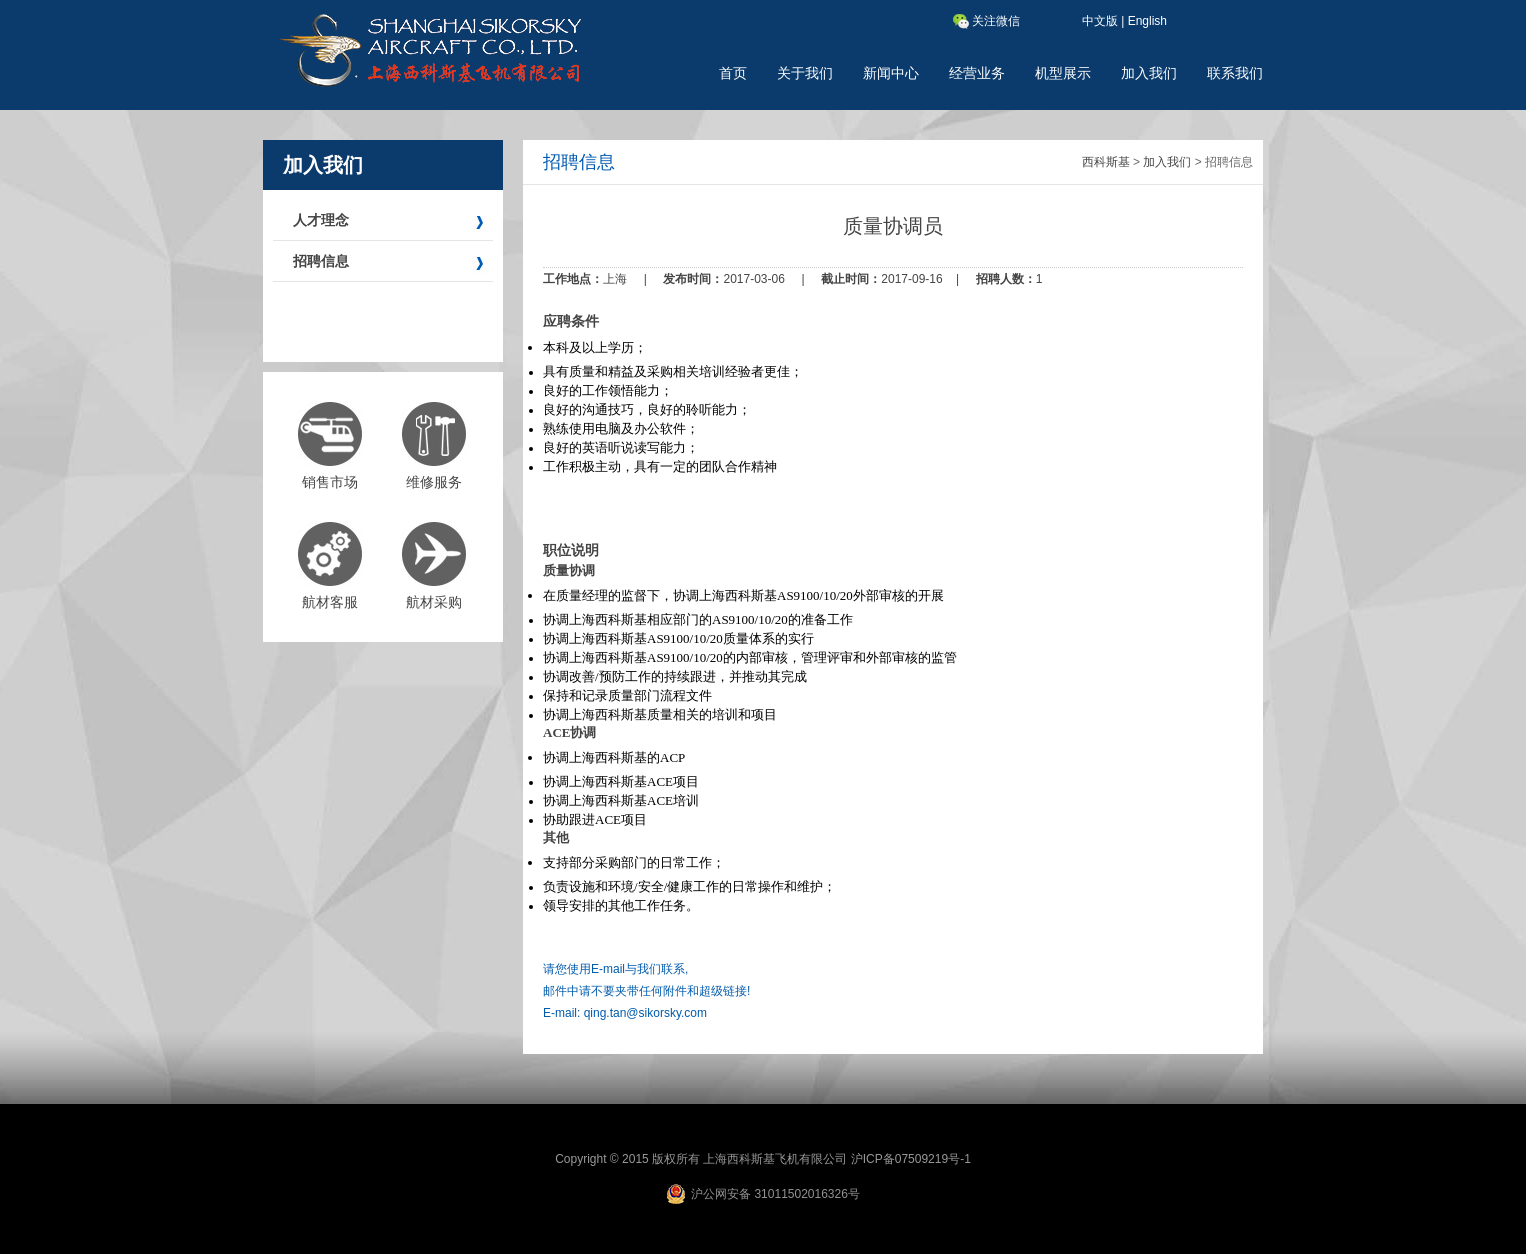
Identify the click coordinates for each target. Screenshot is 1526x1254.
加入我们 (1149, 73)
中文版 (1100, 21)
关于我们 (805, 73)
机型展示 (1063, 73)
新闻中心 (891, 73)
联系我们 (1235, 73)
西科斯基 (1106, 162)
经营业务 (977, 73)
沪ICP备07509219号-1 (911, 1159)
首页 (733, 73)
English (1147, 21)
